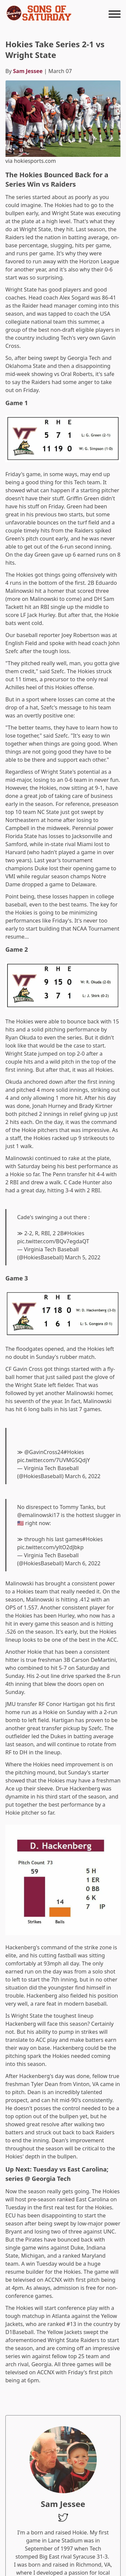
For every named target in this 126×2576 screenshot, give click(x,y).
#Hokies (74, 1233)
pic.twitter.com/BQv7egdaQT (53, 1241)
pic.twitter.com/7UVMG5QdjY (53, 1460)
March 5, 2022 (82, 1257)
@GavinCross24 (44, 1452)
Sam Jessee (28, 71)
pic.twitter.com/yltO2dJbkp (50, 1547)
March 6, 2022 (82, 1476)
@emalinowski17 (38, 1515)
